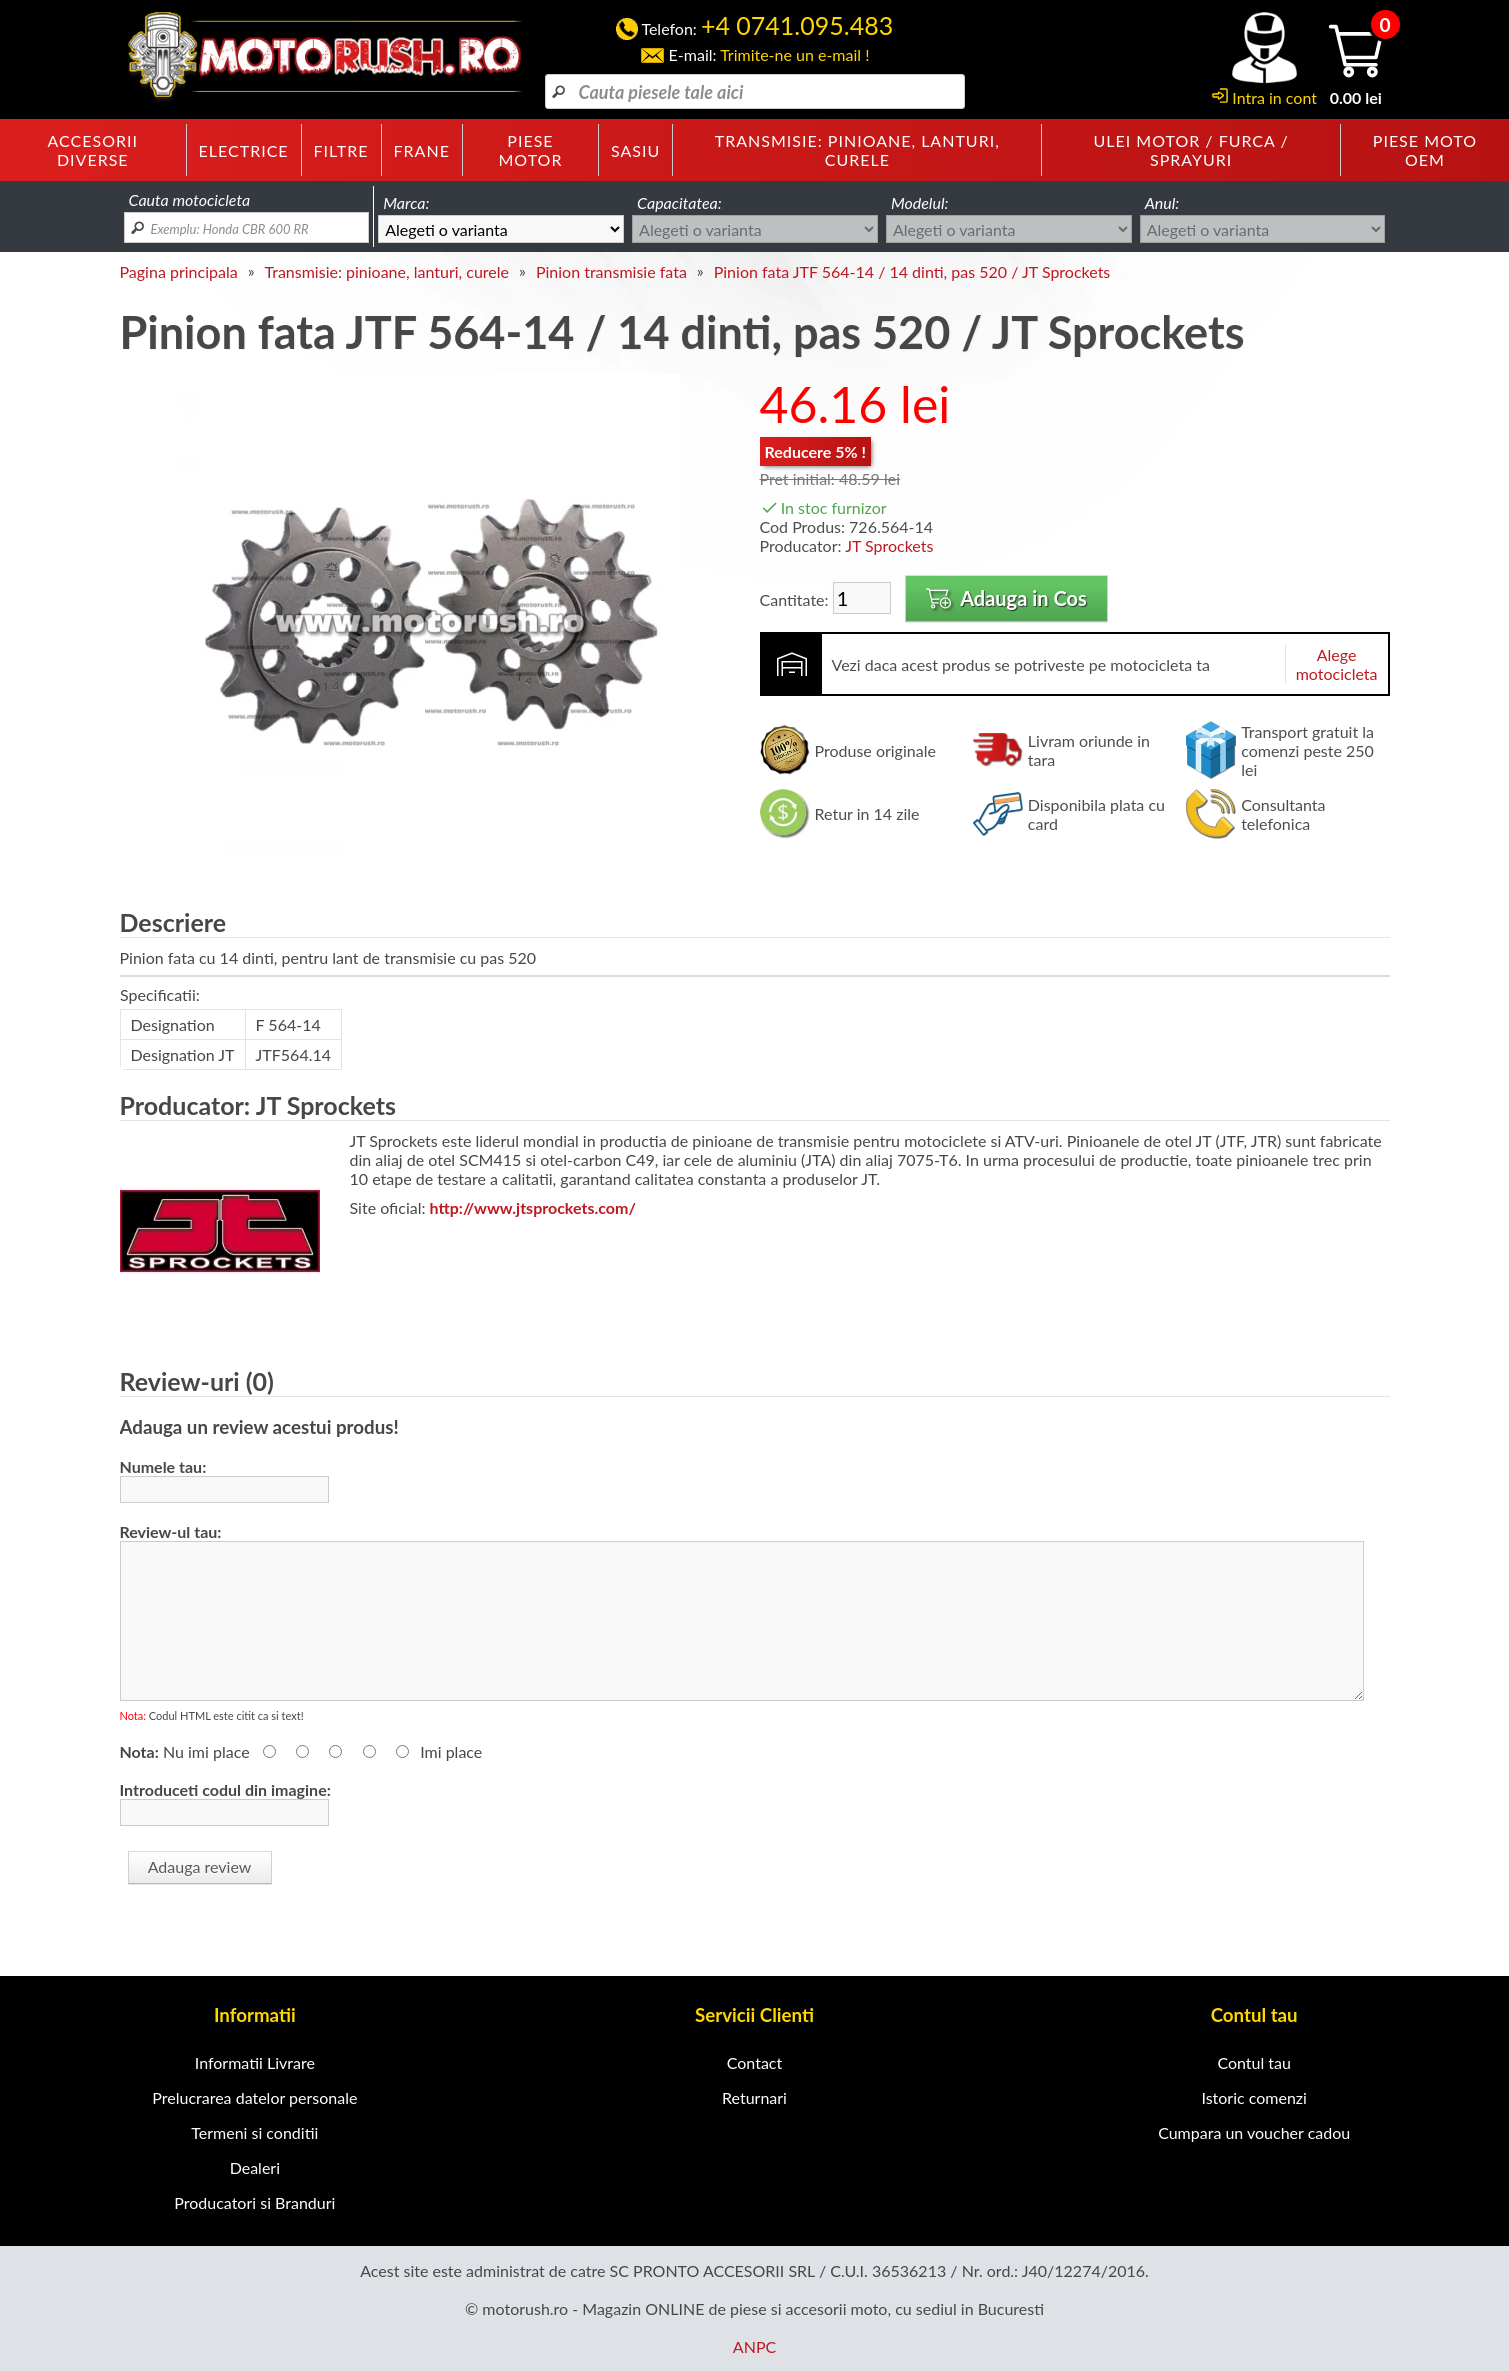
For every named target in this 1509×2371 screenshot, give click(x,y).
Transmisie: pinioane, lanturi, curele (857, 150)
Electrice (244, 150)
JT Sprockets (889, 545)
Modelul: (920, 202)
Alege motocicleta (1337, 664)
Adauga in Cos (1006, 598)
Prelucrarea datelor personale (254, 2097)
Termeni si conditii (254, 2132)
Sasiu (635, 150)
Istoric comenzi (1254, 2097)
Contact (754, 2062)
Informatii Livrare (255, 2062)
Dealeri (255, 2167)
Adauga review (200, 1866)
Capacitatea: (679, 202)
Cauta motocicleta (190, 199)
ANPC (754, 2346)
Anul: (1162, 202)
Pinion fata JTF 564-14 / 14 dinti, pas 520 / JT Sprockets (912, 271)
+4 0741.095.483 (797, 25)
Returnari (754, 2097)
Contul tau (1254, 2062)
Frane (422, 150)
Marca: (406, 202)
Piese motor (530, 150)
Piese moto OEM (1425, 150)
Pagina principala (179, 271)
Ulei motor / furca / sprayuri (1191, 150)
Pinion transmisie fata (611, 271)
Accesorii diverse (93, 150)
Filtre (341, 150)
